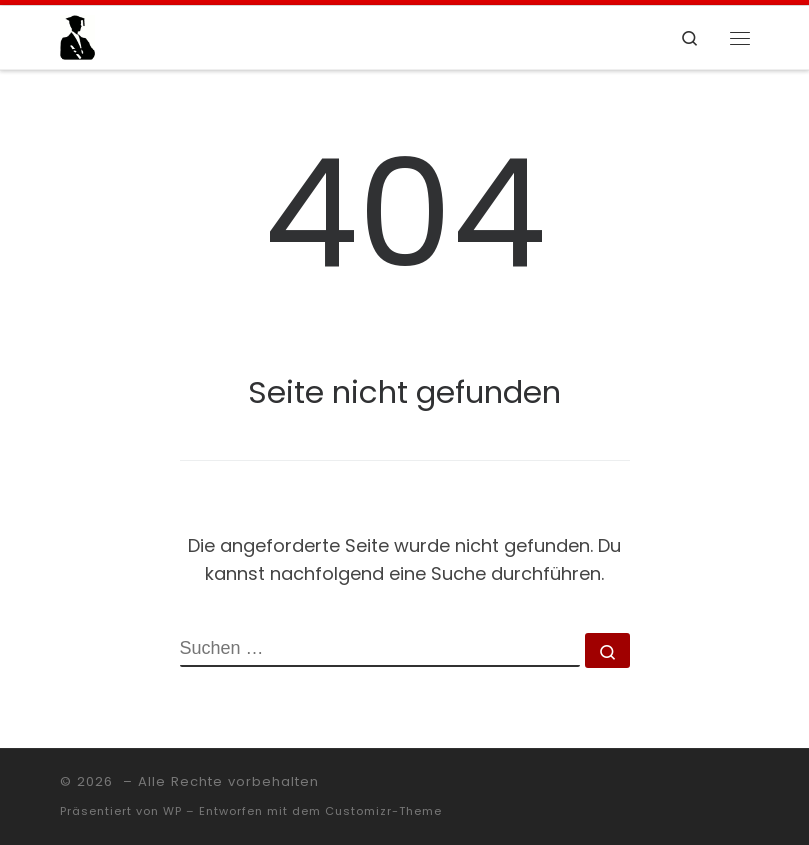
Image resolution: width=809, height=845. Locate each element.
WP (172, 811)
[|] (77, 36)
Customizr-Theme (383, 811)
